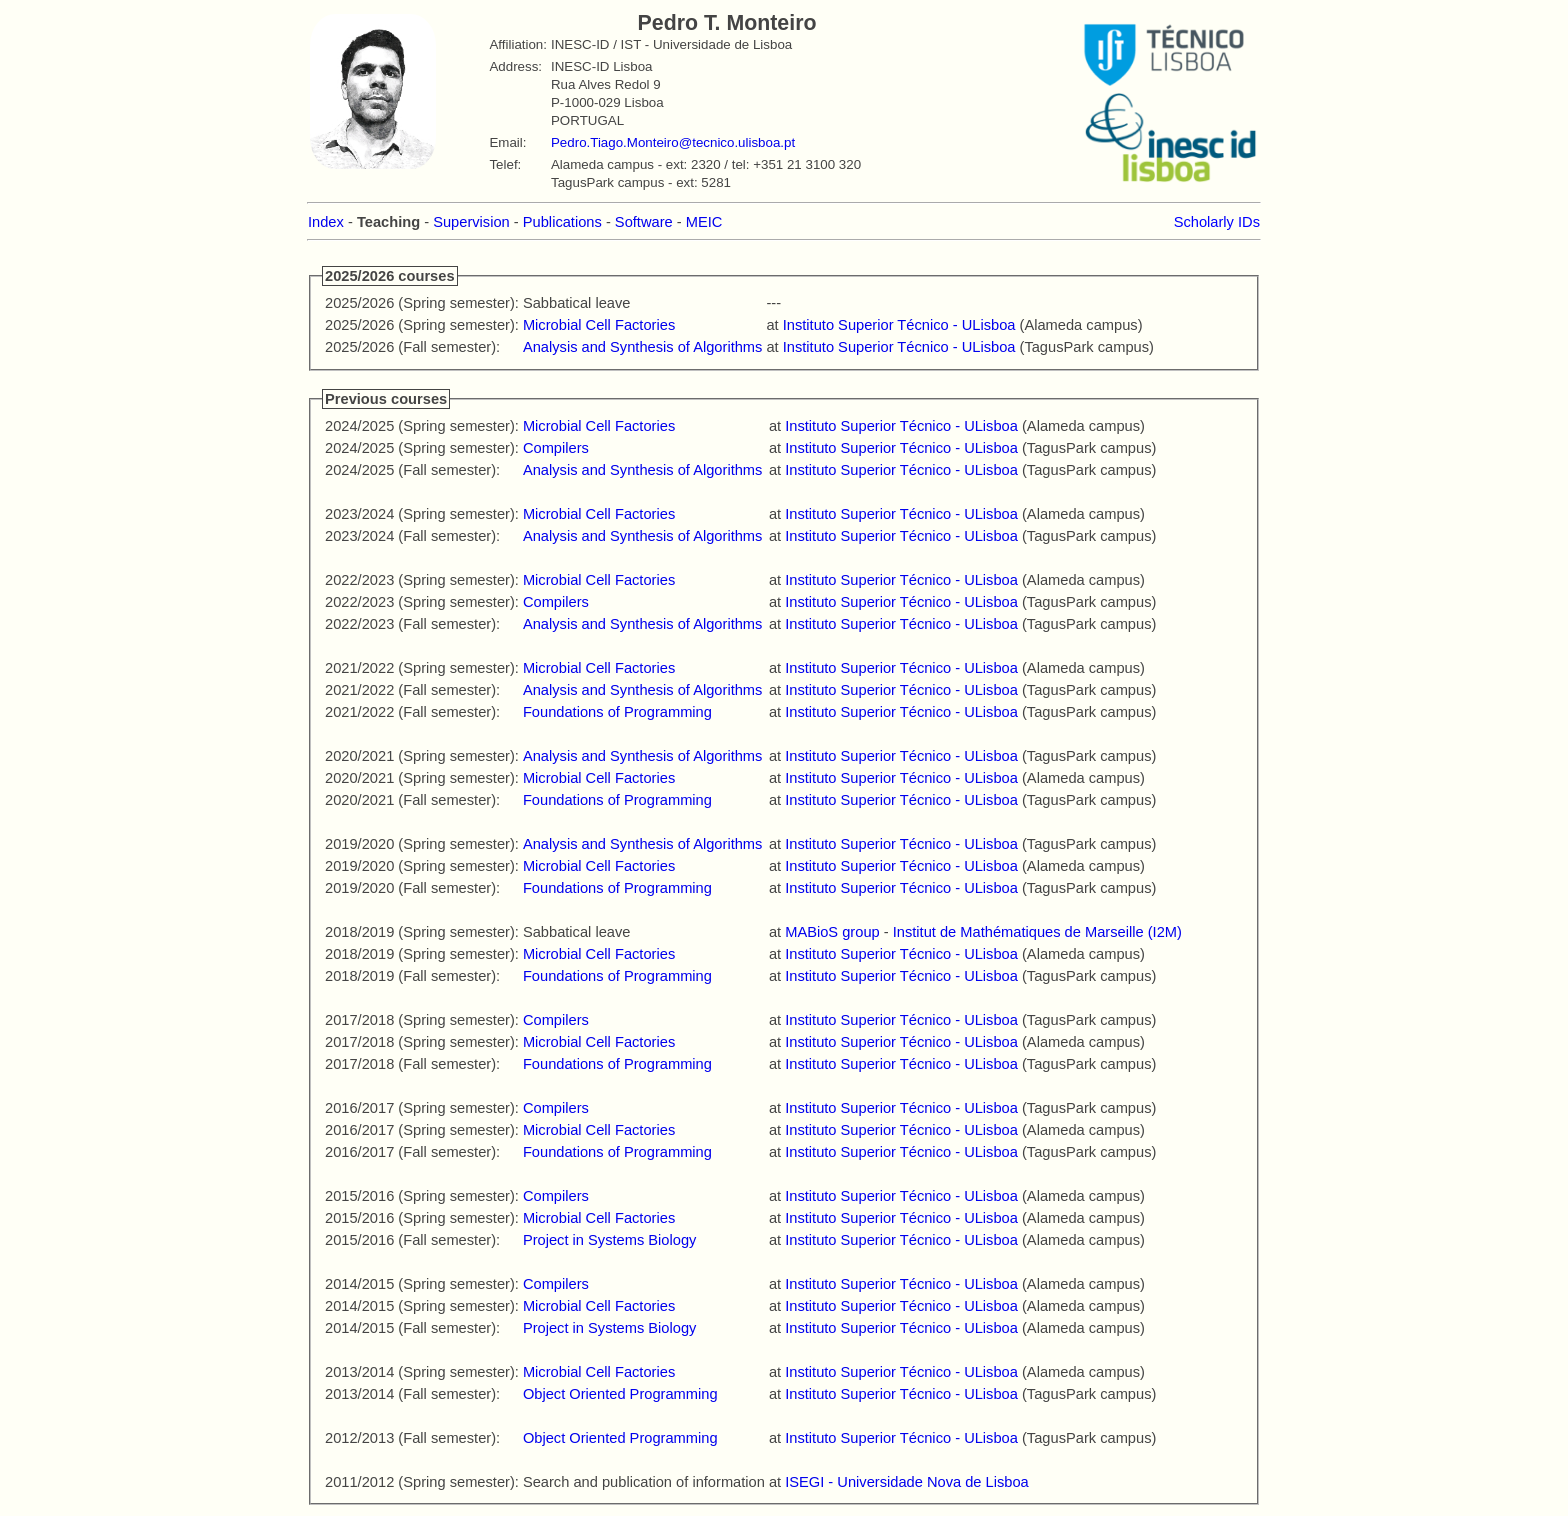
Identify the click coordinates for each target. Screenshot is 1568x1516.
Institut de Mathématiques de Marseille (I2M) (1037, 932)
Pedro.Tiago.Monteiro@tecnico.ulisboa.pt (673, 142)
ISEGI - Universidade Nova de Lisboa (907, 1482)
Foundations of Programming (617, 712)
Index (326, 222)
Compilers (556, 448)
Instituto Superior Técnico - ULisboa (899, 325)
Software (644, 222)
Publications (562, 222)
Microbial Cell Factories (599, 325)
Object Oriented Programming (620, 1394)
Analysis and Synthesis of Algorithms (643, 347)
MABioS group (832, 932)
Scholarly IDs (1217, 222)
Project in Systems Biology (610, 1240)
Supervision (471, 222)
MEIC (704, 222)
